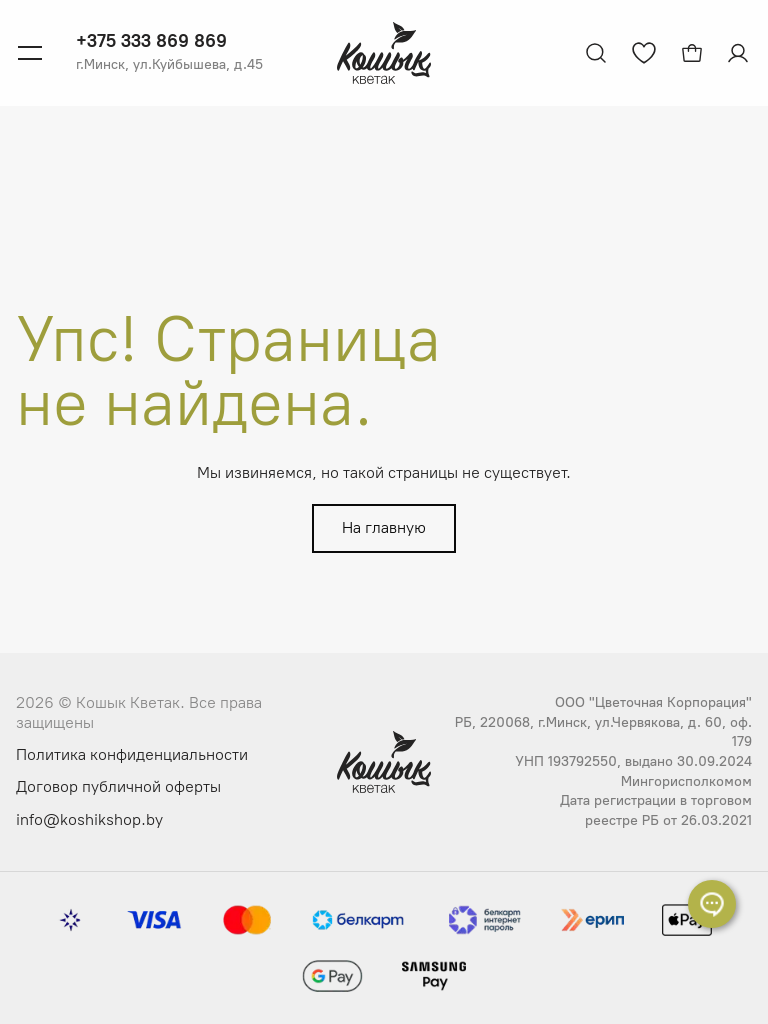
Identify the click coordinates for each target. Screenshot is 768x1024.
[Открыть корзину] (692, 53)
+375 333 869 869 (151, 41)
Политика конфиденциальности (132, 754)
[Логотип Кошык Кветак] (384, 53)
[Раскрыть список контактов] (712, 904)
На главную (384, 527)
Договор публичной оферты (118, 786)
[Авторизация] (740, 53)
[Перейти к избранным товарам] (644, 53)
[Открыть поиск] (596, 53)
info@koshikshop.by (89, 819)
